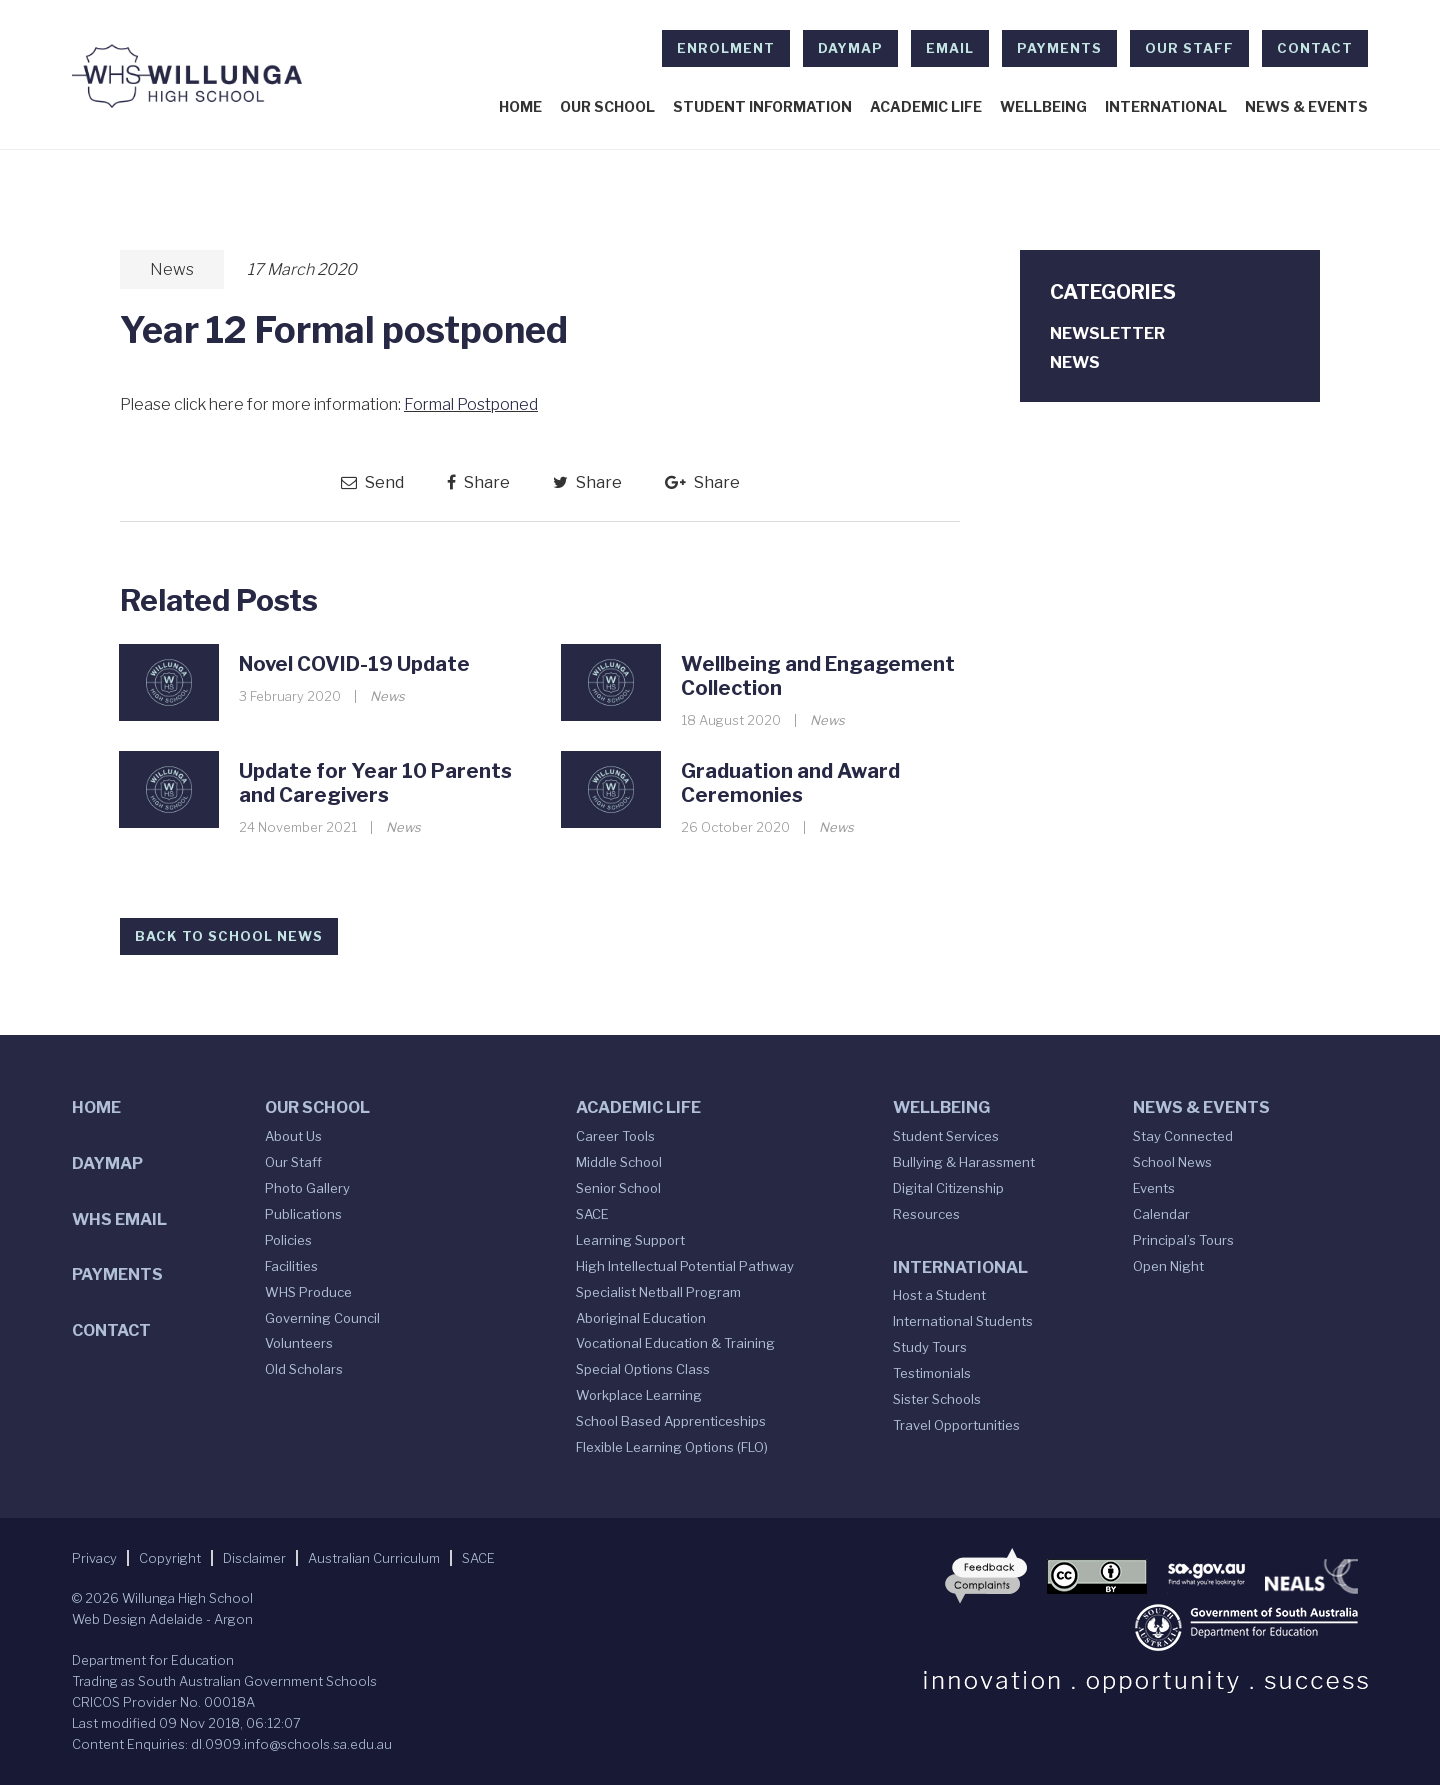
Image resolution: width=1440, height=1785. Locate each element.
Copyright (170, 1558)
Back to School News (229, 936)
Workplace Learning (639, 1395)
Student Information (762, 107)
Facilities (291, 1266)
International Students (963, 1321)
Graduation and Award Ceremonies (790, 783)
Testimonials (932, 1373)
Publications (303, 1214)
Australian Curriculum (374, 1558)
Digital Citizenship (948, 1188)
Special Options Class (643, 1369)
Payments (1059, 48)
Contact (1315, 48)
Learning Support (630, 1240)
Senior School (618, 1188)
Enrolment (726, 48)
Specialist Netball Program (658, 1292)
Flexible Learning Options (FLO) (672, 1447)
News (172, 269)
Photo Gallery (307, 1188)
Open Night (1168, 1266)
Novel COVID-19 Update (354, 664)
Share (478, 482)
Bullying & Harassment (964, 1162)
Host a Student (939, 1295)
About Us (293, 1136)
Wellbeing (1043, 107)
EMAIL (950, 48)
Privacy (94, 1558)
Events (1154, 1188)
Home (520, 107)
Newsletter (1107, 333)
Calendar (1161, 1214)
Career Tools (615, 1136)
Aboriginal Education (641, 1318)
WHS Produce (308, 1292)
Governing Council (322, 1318)
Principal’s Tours (1183, 1240)
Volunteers (299, 1343)
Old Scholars (304, 1369)
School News (1172, 1162)
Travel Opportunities (956, 1425)
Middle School (619, 1162)
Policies (288, 1240)
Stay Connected (1183, 1136)
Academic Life (926, 107)
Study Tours (930, 1347)
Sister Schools (937, 1399)
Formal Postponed (471, 404)
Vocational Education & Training (675, 1343)
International (1166, 107)
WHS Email (119, 1219)
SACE (592, 1214)
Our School (607, 107)
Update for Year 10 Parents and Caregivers (375, 783)
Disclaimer (254, 1558)
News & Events (1306, 107)
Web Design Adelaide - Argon (162, 1619)
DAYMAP (850, 48)
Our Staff (1189, 48)
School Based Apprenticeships (671, 1421)
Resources (926, 1214)
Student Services (946, 1136)
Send (372, 482)
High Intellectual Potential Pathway (685, 1266)
